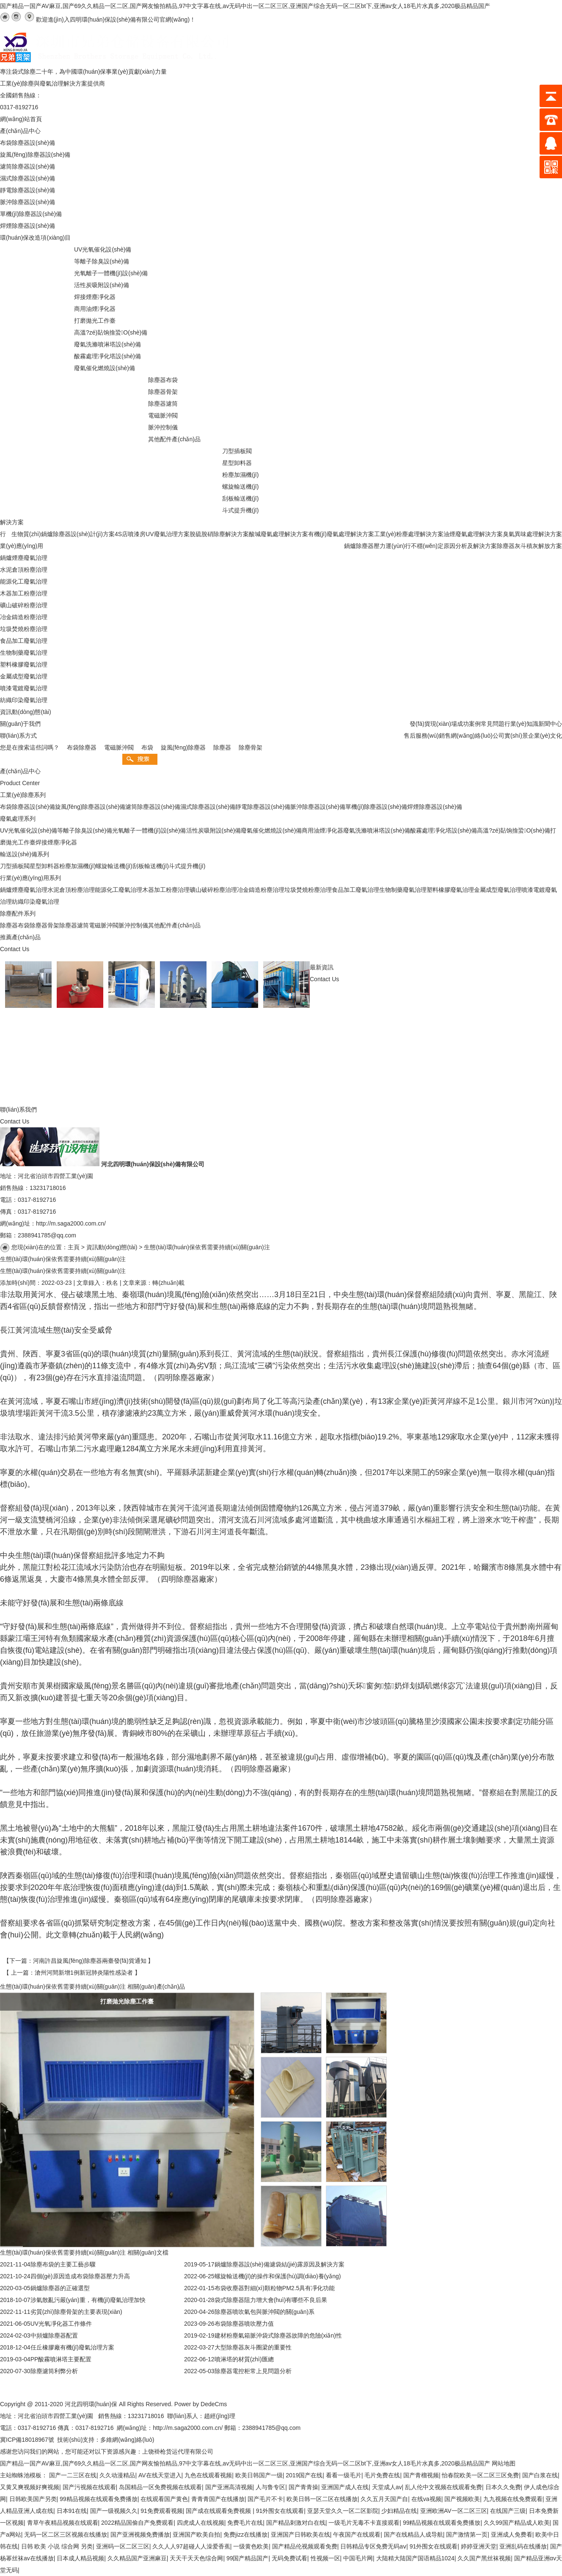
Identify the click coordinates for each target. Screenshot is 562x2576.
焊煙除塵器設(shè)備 (434, 806)
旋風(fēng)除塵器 (183, 747)
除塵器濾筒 (74, 925)
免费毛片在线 (245, 2522)
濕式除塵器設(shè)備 (207, 806)
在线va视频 (426, 2499)
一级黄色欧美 (251, 2546)
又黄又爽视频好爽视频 (29, 2487)
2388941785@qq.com (47, 1235)
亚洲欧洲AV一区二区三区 (453, 2510)
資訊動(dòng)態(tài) (112, 1247)
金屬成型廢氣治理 (497, 889)
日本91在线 (72, 2510)
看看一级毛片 (343, 2475)
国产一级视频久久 (114, 2510)
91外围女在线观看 (280, 2510)
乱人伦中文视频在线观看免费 (443, 2487)
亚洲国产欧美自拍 (196, 2534)
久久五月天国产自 (384, 2499)
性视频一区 (325, 2558)
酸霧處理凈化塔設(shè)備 (443, 830)
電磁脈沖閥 (119, 747)
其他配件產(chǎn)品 (174, 925)
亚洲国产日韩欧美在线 (300, 2534)
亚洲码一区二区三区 (122, 2546)
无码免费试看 (289, 2558)
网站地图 (503, 2463)
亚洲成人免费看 (511, 2534)
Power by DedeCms (200, 2404)
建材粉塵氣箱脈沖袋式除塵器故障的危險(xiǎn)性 (278, 2335)
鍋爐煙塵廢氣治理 (23, 889)
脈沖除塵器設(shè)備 (317, 806)
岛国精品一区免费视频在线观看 (160, 2487)
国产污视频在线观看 (89, 2487)
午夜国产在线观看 (356, 2534)
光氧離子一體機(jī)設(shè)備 (149, 830)
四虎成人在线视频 (200, 2522)
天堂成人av (387, 2487)
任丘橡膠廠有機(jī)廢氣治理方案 (72, 2347)
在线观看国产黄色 (164, 2499)
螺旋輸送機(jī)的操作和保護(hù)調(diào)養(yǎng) (278, 2276)
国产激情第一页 (467, 2534)
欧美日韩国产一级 (259, 2475)
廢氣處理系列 (18, 818)
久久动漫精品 (117, 2475)
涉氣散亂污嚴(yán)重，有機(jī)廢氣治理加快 (88, 2300)
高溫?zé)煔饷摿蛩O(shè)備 (513, 830)
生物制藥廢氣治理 (403, 889)
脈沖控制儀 (133, 925)
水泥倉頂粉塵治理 (71, 889)
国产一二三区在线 (72, 2475)
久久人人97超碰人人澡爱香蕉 (191, 2546)
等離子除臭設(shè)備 (84, 830)
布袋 (147, 747)
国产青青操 (303, 2487)
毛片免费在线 (382, 2475)
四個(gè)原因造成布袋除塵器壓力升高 (80, 2276)
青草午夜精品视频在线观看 (62, 2522)
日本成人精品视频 (80, 2558)
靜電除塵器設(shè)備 (262, 806)
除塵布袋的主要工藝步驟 (63, 2264)
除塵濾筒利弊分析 (54, 2371)
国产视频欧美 (462, 2499)
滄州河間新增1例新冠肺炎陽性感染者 (84, 1972)
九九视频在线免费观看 (513, 2499)
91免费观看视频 (161, 2510)
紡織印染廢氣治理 (35, 901)
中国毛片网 (358, 2558)
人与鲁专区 (270, 2487)
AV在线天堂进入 (160, 2475)
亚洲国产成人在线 (345, 2487)
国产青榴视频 (421, 2475)
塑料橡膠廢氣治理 (450, 889)
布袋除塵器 (81, 747)
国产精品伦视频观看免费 (304, 2546)
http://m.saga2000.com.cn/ (71, 1223)
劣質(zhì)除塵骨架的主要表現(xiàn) (76, 2311)
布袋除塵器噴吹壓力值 (244, 2323)
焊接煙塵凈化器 (56, 842)
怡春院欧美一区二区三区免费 (480, 2475)
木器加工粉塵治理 (166, 889)
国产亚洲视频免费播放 (140, 2534)
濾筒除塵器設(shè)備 (152, 806)
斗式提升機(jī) (187, 866)
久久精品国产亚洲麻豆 (137, 2558)
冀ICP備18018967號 (27, 2439)
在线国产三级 (508, 2510)
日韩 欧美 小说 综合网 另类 (57, 2546)
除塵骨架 (250, 747)
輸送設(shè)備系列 (24, 854)
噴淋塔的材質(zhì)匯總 (244, 2359)
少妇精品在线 (399, 2510)
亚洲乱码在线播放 (523, 2546)
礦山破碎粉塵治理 (213, 889)
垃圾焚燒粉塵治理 (308, 889)
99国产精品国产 (247, 2558)
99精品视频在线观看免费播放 (99, 2499)
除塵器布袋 (15, 925)
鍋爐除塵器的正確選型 (60, 2288)
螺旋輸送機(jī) (114, 866)
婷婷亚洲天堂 (478, 2546)
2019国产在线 (304, 2475)
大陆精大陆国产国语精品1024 (415, 2558)
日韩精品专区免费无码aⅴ (373, 2546)
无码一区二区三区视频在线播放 (65, 2534)
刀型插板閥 (15, 866)
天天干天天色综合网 (196, 2558)
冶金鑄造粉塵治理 (260, 889)
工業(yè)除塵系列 (23, 794)
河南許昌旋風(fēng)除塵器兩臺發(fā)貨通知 (89, 1960)
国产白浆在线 (540, 2475)
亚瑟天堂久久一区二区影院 (342, 2510)
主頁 (74, 1247)
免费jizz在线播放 (245, 2534)
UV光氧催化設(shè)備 (28, 830)
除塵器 (222, 747)
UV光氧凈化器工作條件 (61, 2323)
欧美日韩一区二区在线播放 (322, 2499)
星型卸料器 (44, 866)
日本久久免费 (503, 2487)
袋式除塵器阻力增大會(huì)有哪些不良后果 (271, 2300)
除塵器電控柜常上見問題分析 (253, 2371)
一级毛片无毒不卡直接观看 (363, 2522)
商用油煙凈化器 (322, 830)
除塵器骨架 (44, 925)
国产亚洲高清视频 (229, 2487)
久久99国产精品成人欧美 (517, 2522)
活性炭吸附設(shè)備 (213, 830)
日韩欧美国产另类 (33, 2499)
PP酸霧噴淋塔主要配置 (61, 2359)
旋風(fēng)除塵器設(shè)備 (90, 806)
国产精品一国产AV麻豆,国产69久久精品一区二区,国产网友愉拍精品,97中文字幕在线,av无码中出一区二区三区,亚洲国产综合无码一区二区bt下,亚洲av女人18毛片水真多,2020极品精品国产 (245, 6)
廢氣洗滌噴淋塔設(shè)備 (376, 830)
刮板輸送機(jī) (150, 866)
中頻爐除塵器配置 (54, 2335)
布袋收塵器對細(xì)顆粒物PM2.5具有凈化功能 (275, 2288)
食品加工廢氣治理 (355, 889)
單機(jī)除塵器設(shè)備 (376, 806)
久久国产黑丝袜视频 (484, 2558)
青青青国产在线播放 (218, 2499)
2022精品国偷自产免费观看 (137, 2522)
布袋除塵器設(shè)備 (27, 806)
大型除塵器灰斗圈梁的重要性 (253, 2347)
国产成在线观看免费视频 (219, 2510)
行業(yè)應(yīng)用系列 (30, 877)
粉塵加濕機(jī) (77, 866)
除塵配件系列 (18, 913)
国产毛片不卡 (265, 2499)
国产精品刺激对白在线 (295, 2522)
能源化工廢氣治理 (118, 889)
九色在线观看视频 (208, 2475)
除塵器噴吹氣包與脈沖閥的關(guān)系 (264, 2311)
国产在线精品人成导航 (413, 2534)
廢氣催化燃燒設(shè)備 (271, 830)
